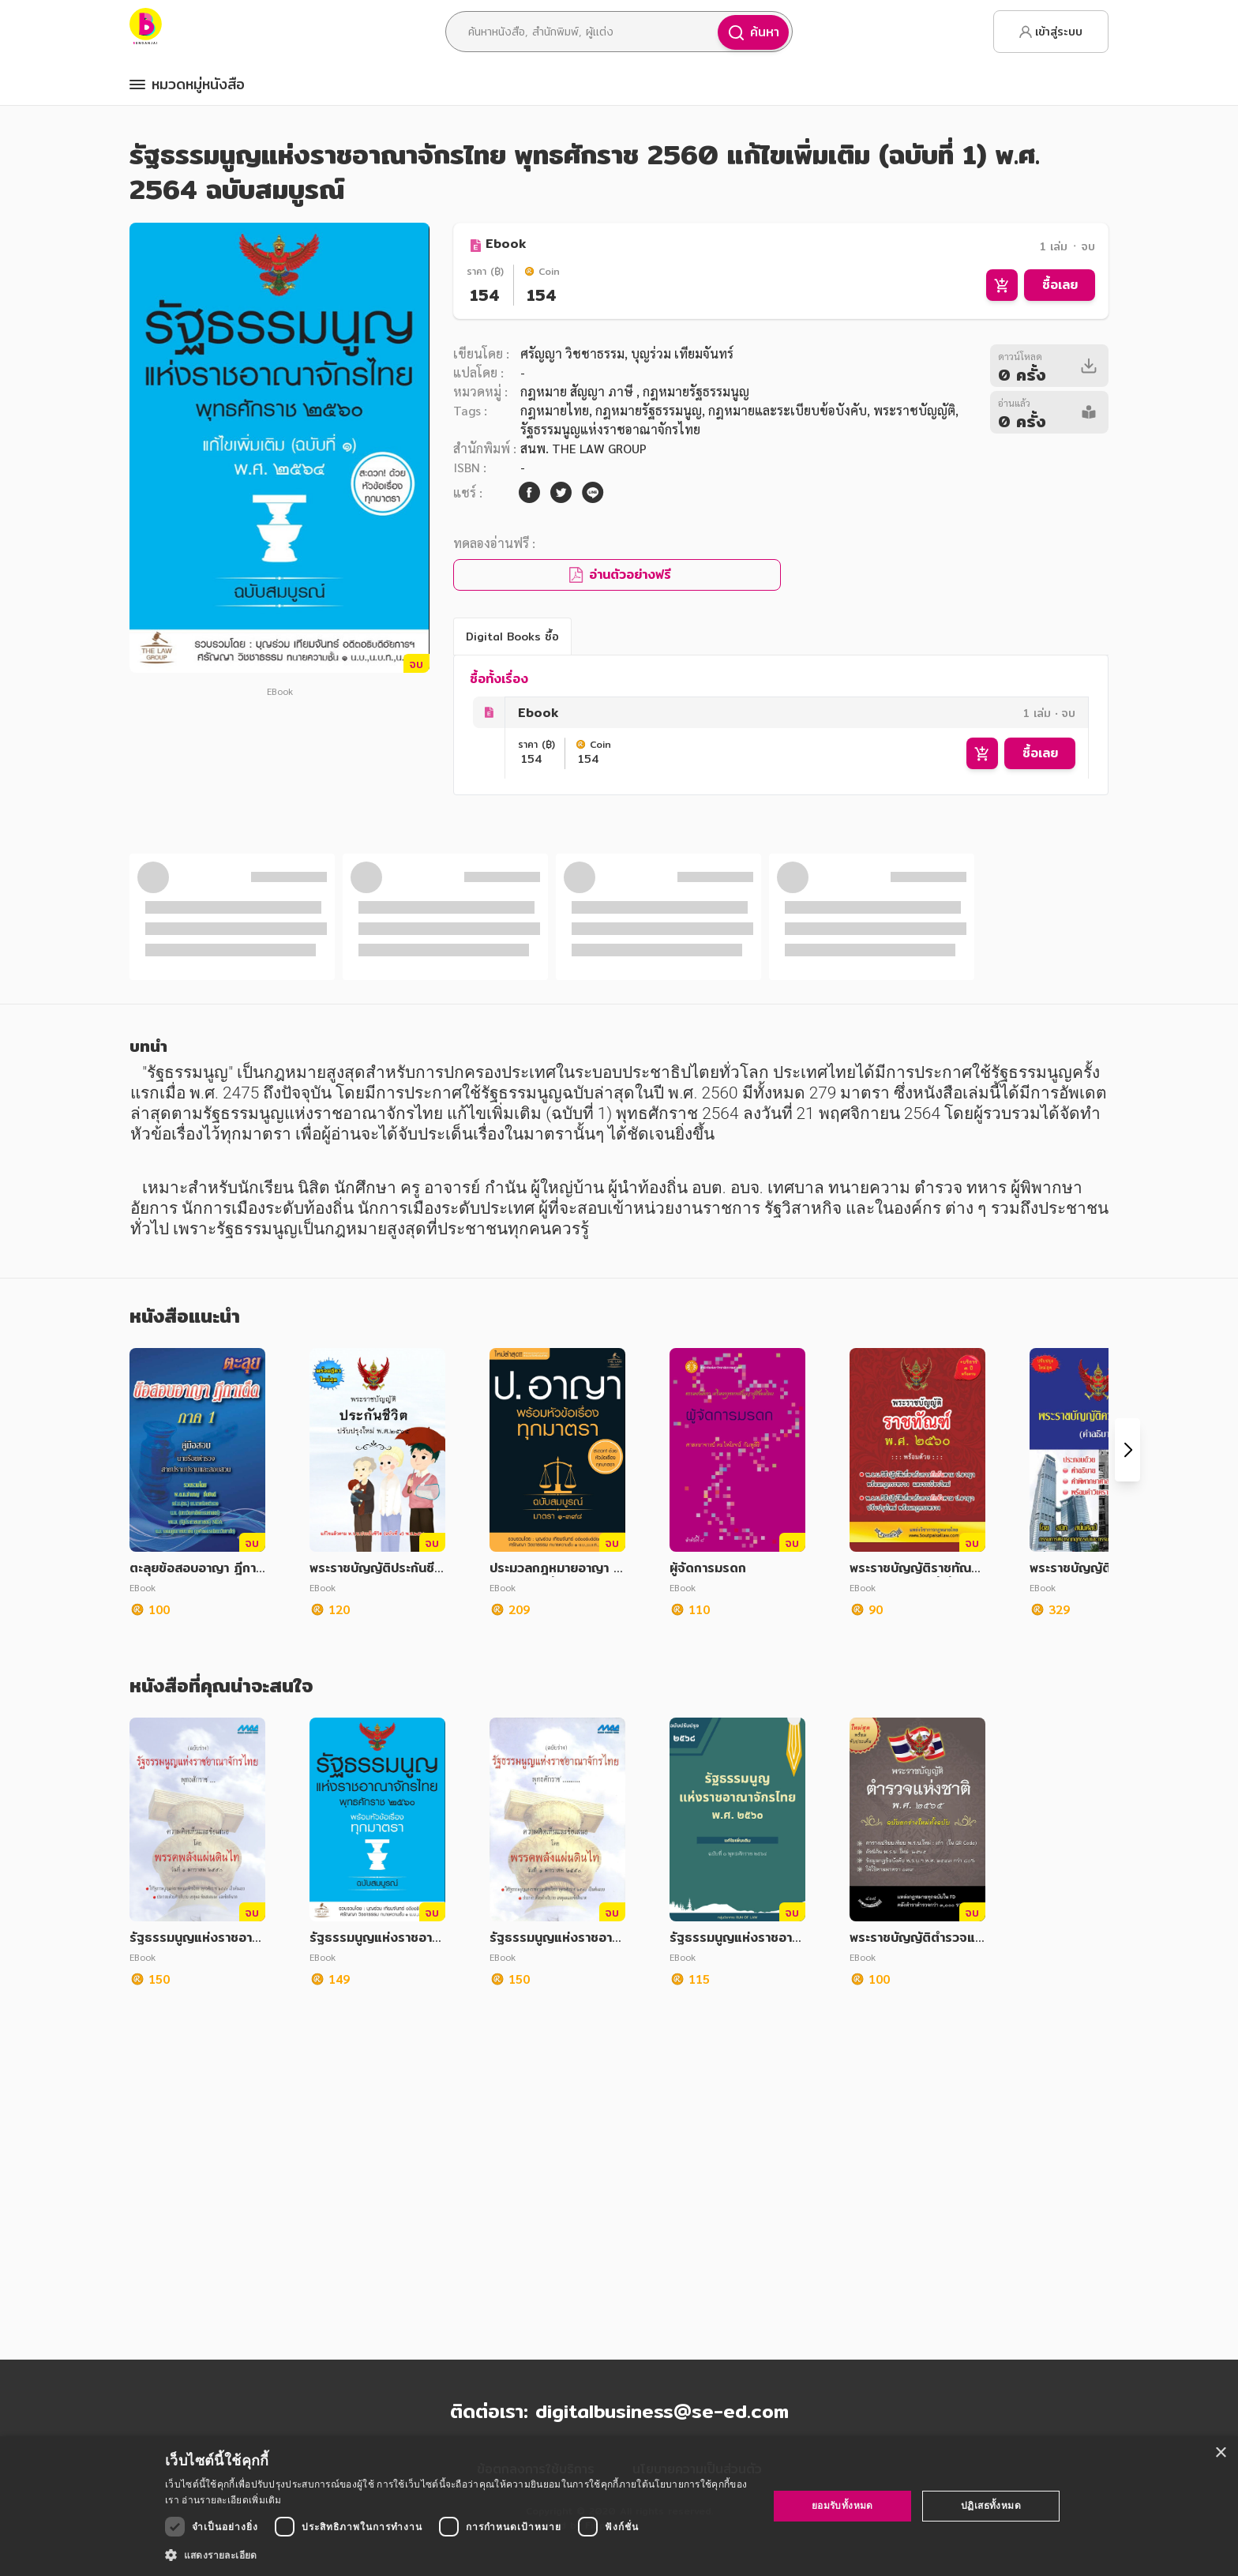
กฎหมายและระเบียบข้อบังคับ (787, 410)
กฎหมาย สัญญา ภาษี (578, 391)
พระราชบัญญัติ (914, 410)
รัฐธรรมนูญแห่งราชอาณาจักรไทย (610, 429)
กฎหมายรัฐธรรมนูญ (648, 410)
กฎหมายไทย (554, 410)
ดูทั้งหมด (619, 1086)
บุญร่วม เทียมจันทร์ (680, 353)
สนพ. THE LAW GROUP (583, 448)
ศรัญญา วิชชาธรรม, (574, 353)
